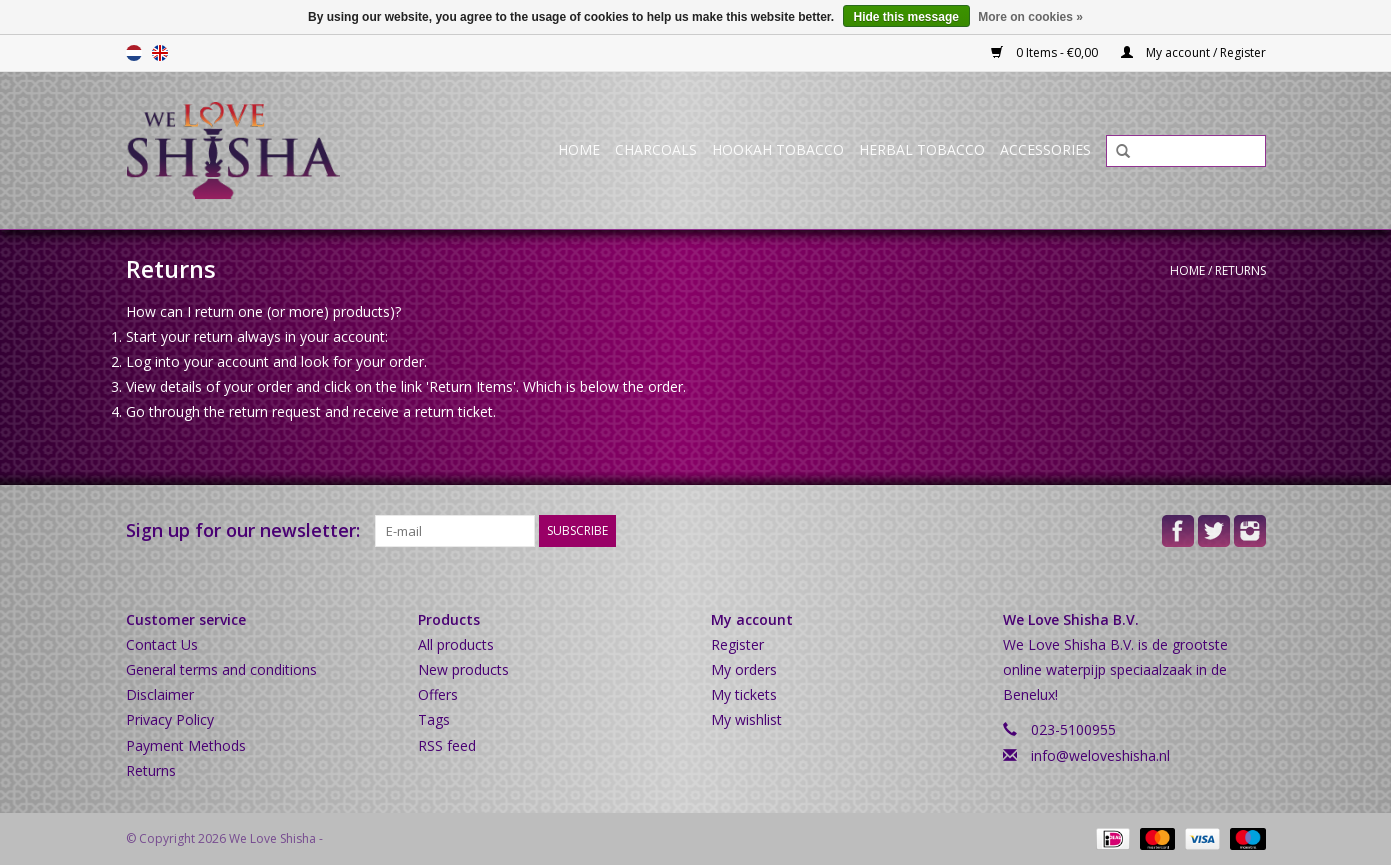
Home (579, 149)
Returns (1240, 270)
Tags (434, 719)
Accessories (1045, 149)
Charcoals (656, 149)
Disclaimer (160, 694)
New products (463, 669)
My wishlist (746, 719)
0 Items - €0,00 (1046, 52)
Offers (438, 694)
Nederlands (134, 53)
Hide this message (906, 17)
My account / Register (1193, 52)
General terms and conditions (221, 669)
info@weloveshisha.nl (1100, 755)
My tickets (744, 694)
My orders (744, 669)
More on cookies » (1030, 17)
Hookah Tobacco (778, 149)
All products (456, 644)
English (160, 53)
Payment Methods (186, 745)
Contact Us (162, 644)
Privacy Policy (170, 719)
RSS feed (447, 745)
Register (737, 644)
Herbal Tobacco (922, 149)
